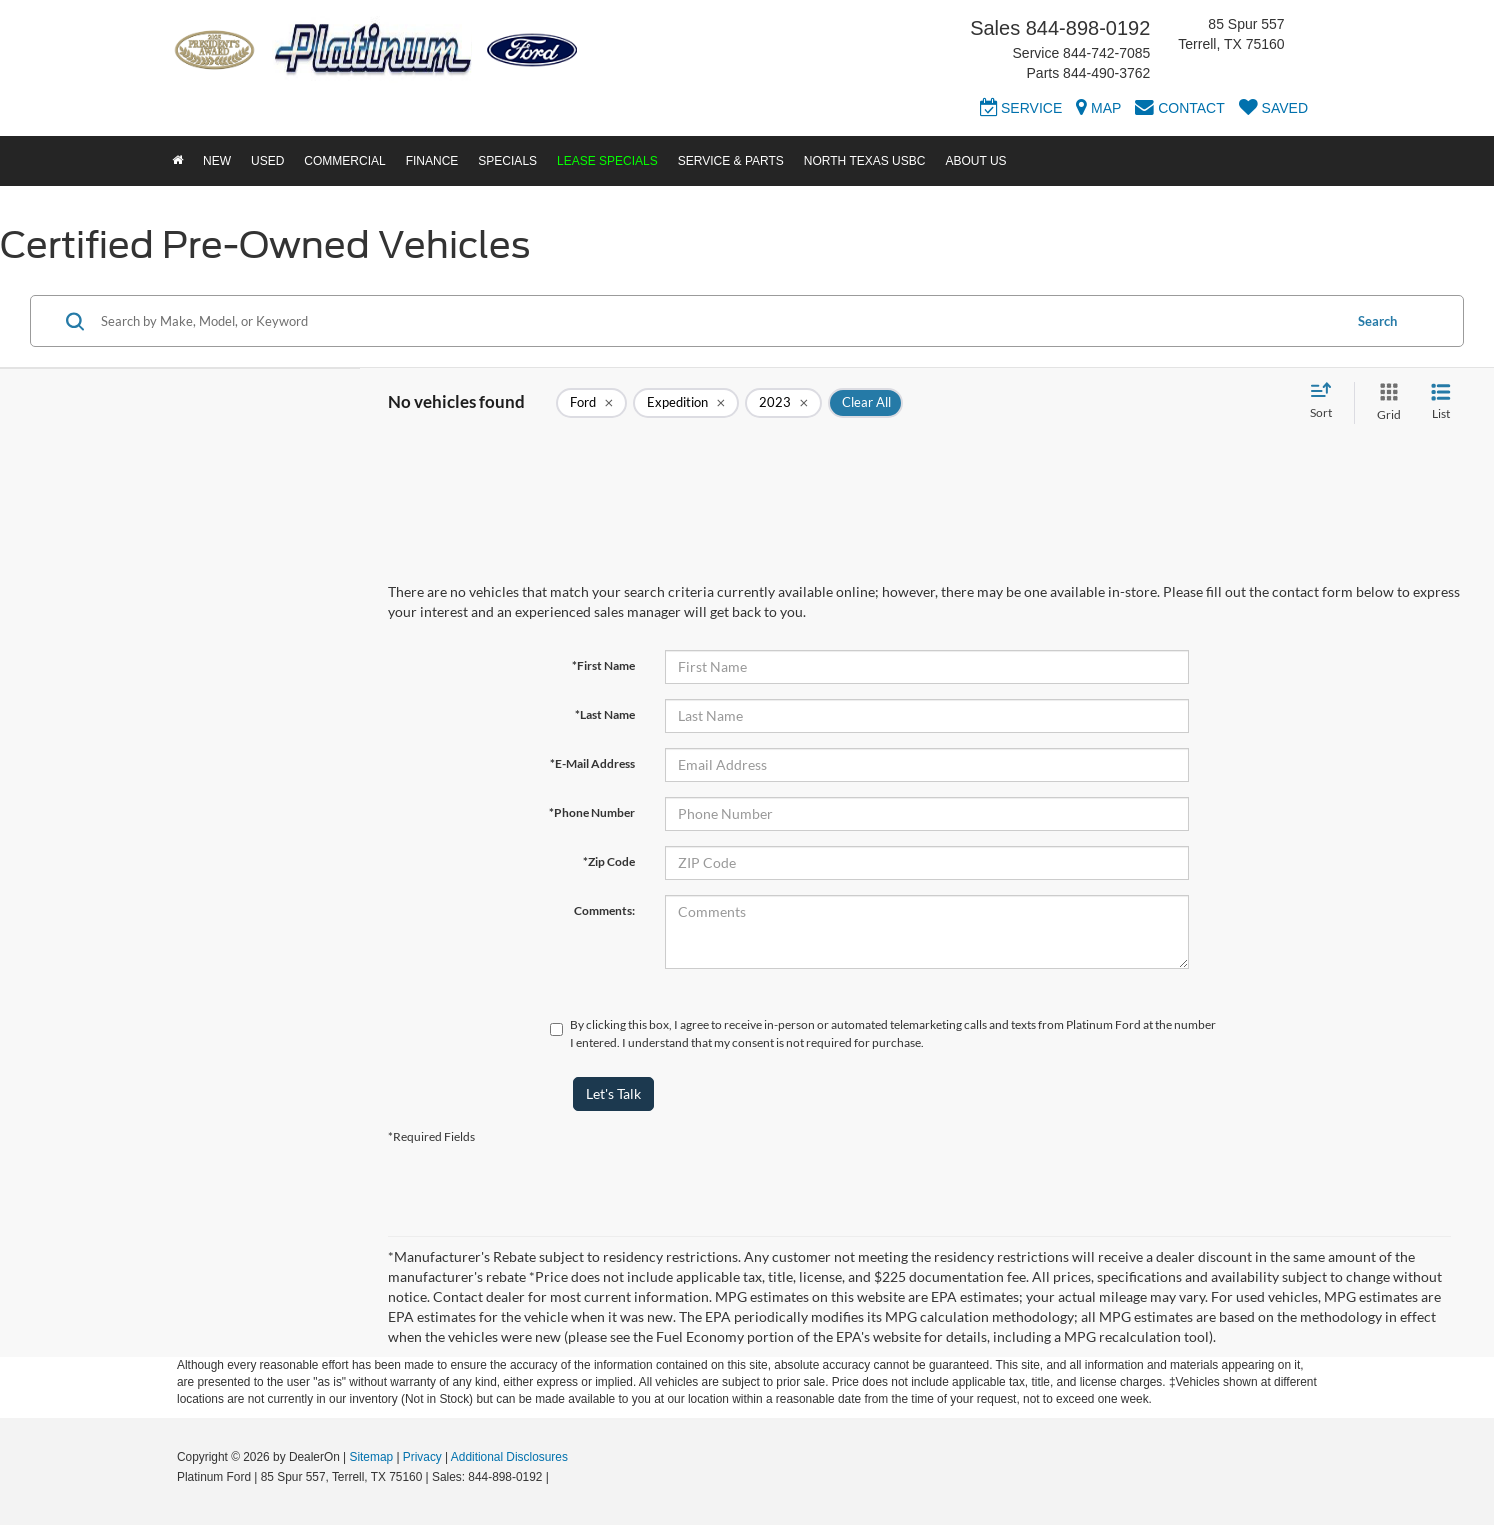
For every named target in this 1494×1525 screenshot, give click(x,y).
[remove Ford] (591, 403)
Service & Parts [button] (731, 161)
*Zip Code (609, 861)
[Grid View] (1385, 402)
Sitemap (371, 1457)
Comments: (604, 910)
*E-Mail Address (592, 763)
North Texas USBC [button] (865, 161)
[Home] (177, 161)
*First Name (603, 665)
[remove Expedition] (686, 403)
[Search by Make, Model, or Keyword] (718, 321)
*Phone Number (592, 812)
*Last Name (605, 714)
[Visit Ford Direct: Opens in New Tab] (557, 1477)
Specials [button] (507, 161)
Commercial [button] (344, 161)
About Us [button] (975, 161)
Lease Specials (607, 161)
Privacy (422, 1457)
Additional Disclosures (509, 1457)
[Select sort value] (1327, 402)
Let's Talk (613, 1093)
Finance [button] (432, 161)
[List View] (1441, 402)
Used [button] (267, 161)
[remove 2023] (783, 403)
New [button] (217, 161)
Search (1377, 321)
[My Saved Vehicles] (1273, 111)
